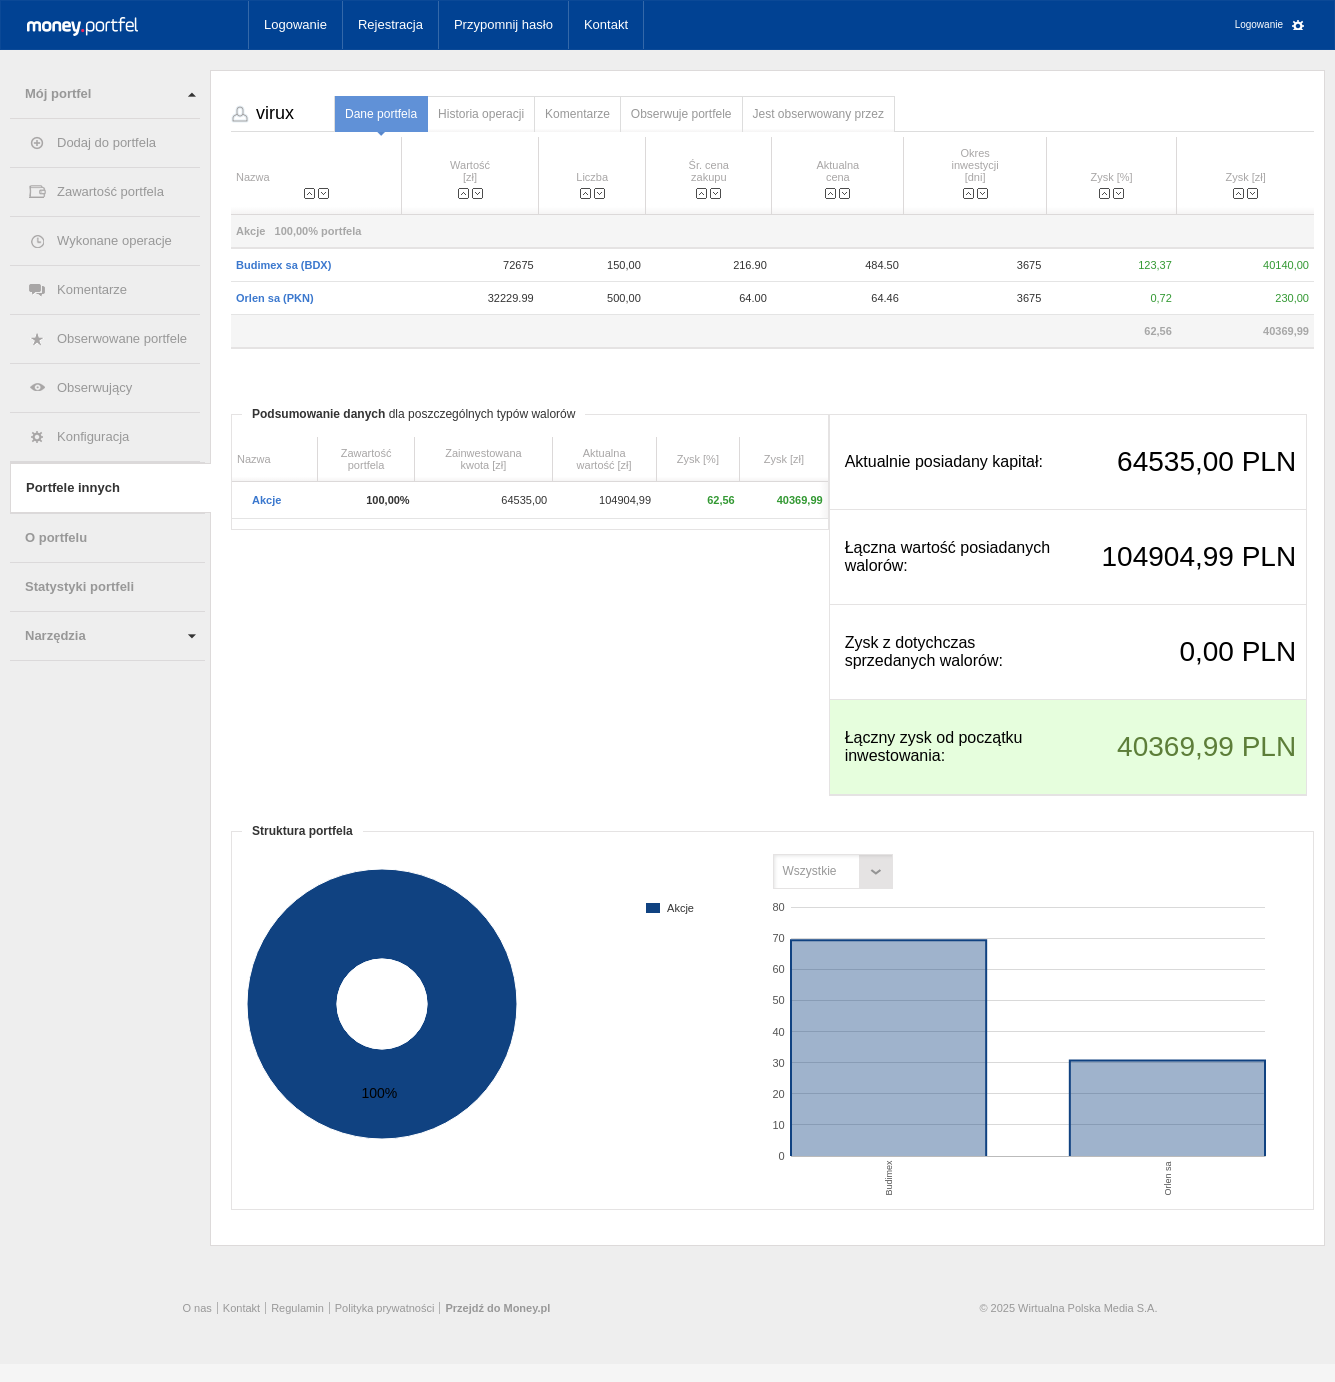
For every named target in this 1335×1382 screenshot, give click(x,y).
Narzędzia (55, 635)
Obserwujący (94, 387)
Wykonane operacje (114, 240)
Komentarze (92, 289)
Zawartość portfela (110, 191)
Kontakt (606, 24)
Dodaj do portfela (106, 142)
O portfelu (56, 537)
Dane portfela (381, 114)
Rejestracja (390, 24)
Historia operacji (481, 114)
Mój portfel (58, 93)
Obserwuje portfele (681, 114)
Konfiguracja (93, 436)
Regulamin (297, 1308)
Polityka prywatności (385, 1308)
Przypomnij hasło (503, 24)
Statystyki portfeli (79, 586)
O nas (197, 1308)
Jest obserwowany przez (818, 114)
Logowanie (295, 24)
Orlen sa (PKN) (275, 298)
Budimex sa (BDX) (283, 265)
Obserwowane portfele (122, 338)
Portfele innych (73, 487)
